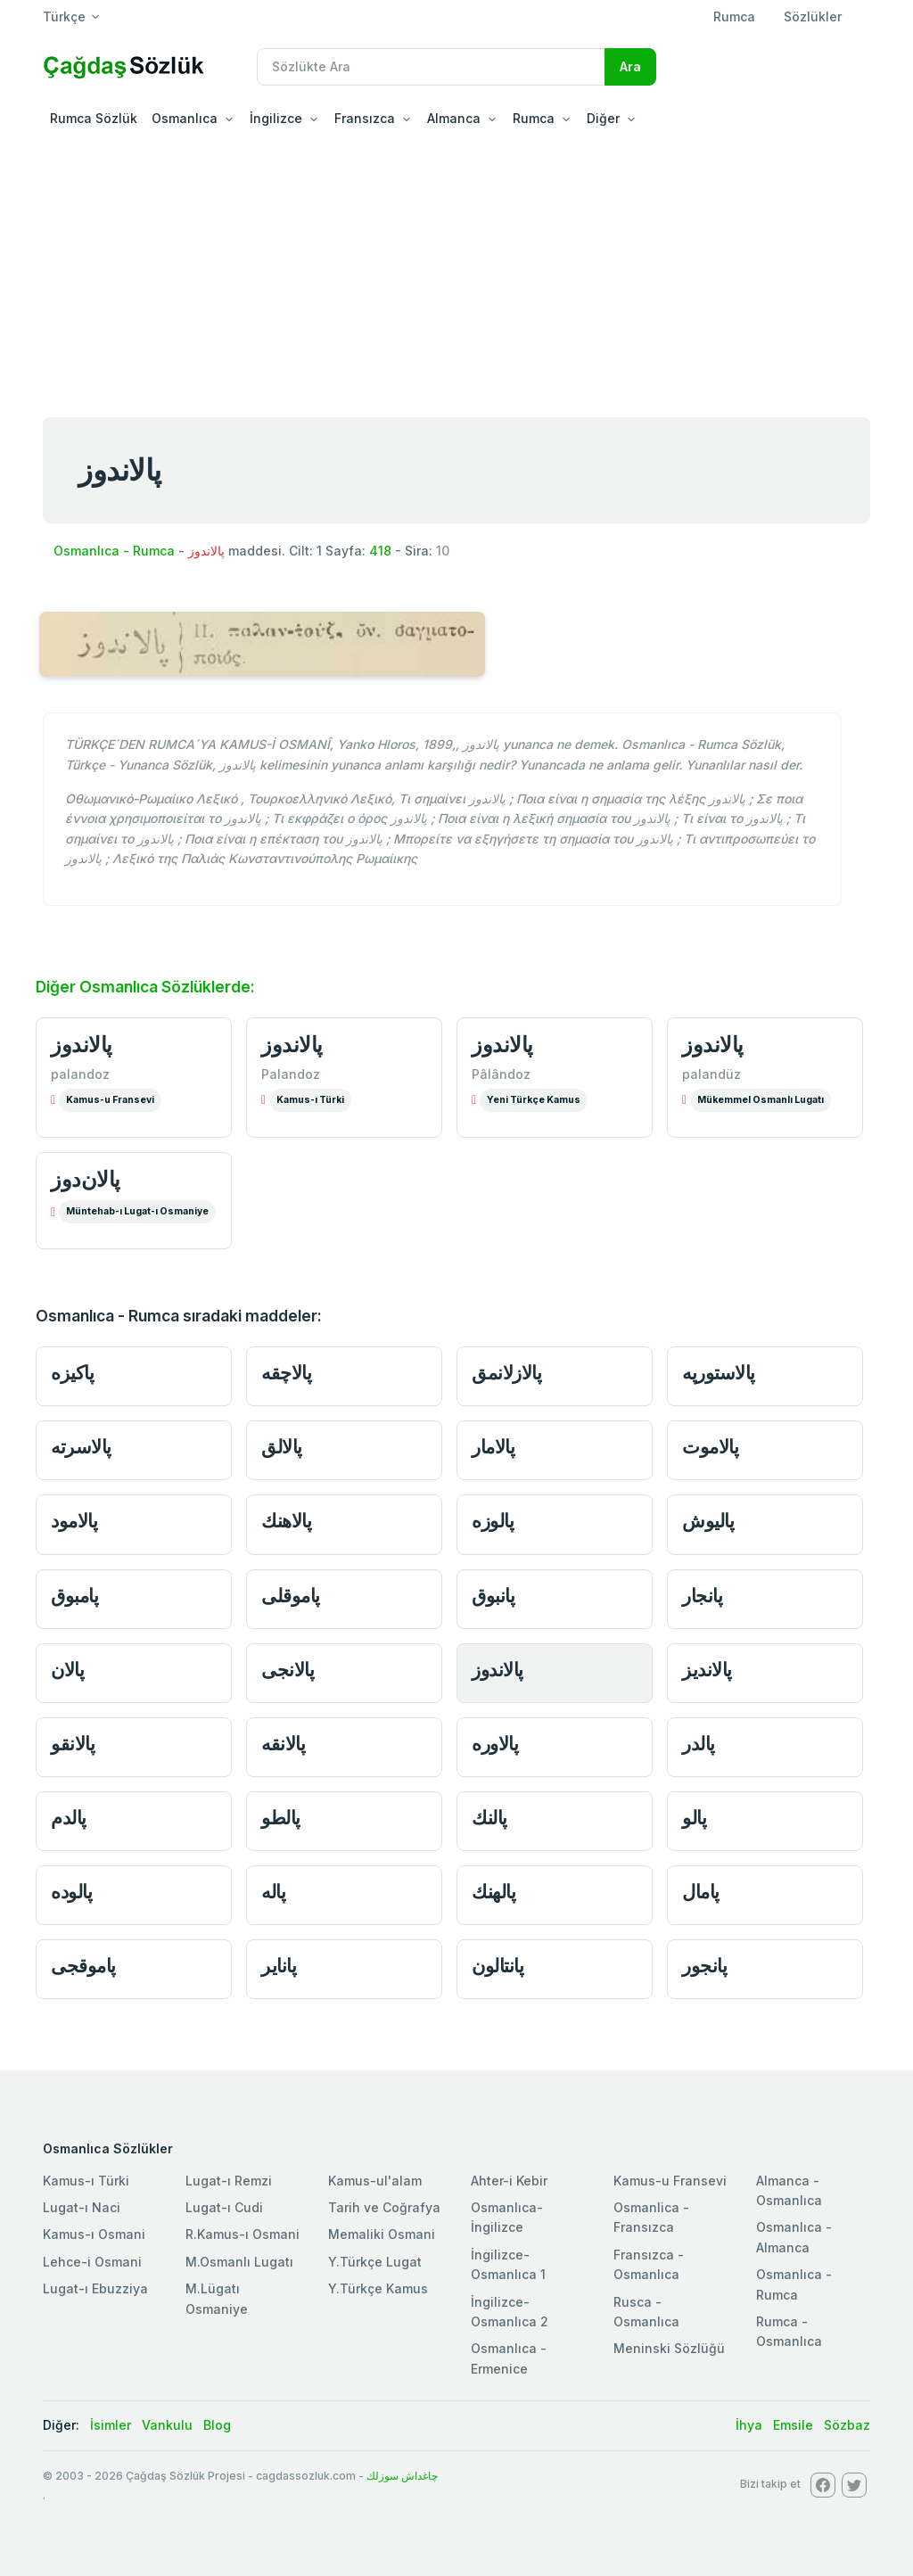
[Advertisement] (456, 271)
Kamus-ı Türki (310, 1100)
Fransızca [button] (364, 118)
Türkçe (64, 16)
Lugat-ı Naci (81, 2207)
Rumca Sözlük (93, 118)
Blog (217, 2424)
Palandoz (290, 1074)
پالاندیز (707, 1669)
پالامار (493, 1447)
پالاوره (495, 1743)
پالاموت (710, 1447)
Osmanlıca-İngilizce (507, 2217)
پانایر (278, 1966)
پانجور (704, 1966)
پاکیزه (72, 1373)
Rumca (734, 16)
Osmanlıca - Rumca (114, 550)
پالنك (489, 1817)
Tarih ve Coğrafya (384, 2207)
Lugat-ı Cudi (224, 2207)
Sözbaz (847, 2424)
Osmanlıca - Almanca (794, 2236)
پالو (694, 1817)
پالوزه (493, 1521)
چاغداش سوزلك (402, 2475)
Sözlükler (813, 16)
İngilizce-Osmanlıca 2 (509, 2311)
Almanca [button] (454, 118)
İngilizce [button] (276, 118)
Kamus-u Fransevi (110, 1100)
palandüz (711, 1074)
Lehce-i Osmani (92, 2261)
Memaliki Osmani (381, 2234)
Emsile (793, 2424)
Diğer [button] (603, 118)
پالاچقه (286, 1373)
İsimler (110, 2424)
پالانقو (73, 1743)
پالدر (698, 1743)
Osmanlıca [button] (185, 118)
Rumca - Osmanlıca (789, 2331)
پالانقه (283, 1743)
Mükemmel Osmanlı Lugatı (760, 1100)
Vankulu (167, 2424)
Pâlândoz (501, 1074)
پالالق (281, 1447)
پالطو (280, 1817)
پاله (273, 1892)
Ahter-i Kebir (509, 2180)
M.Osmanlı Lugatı (239, 2261)
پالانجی (287, 1669)
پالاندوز (81, 1045)
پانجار (702, 1595)
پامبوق (74, 1595)
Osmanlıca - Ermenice (509, 2358)
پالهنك (493, 1892)
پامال (701, 1892)
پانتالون (497, 1966)
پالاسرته (81, 1447)
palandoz (80, 1074)
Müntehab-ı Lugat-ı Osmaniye (137, 1211)
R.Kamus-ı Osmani (242, 2234)
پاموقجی (83, 1966)
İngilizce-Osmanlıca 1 (508, 2264)
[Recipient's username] (431, 67)
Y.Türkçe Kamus (378, 2288)
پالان (67, 1669)
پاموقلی (290, 1595)
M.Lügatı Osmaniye (216, 2298)
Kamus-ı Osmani (94, 2234)
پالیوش (708, 1521)
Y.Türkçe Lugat (375, 2261)
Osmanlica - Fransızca (651, 2217)
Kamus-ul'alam (375, 2180)
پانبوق (493, 1595)
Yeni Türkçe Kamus (533, 1100)
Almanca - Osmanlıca (789, 2190)
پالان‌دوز (85, 1179)
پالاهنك (286, 1521)
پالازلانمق (506, 1373)
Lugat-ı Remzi (228, 2180)
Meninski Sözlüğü (669, 2348)
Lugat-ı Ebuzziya (95, 2288)
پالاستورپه (718, 1373)
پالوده (71, 1892)
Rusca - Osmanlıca (646, 2311)
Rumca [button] (534, 118)
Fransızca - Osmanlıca (648, 2264)
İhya (749, 2424)
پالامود (74, 1521)
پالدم (68, 1817)
